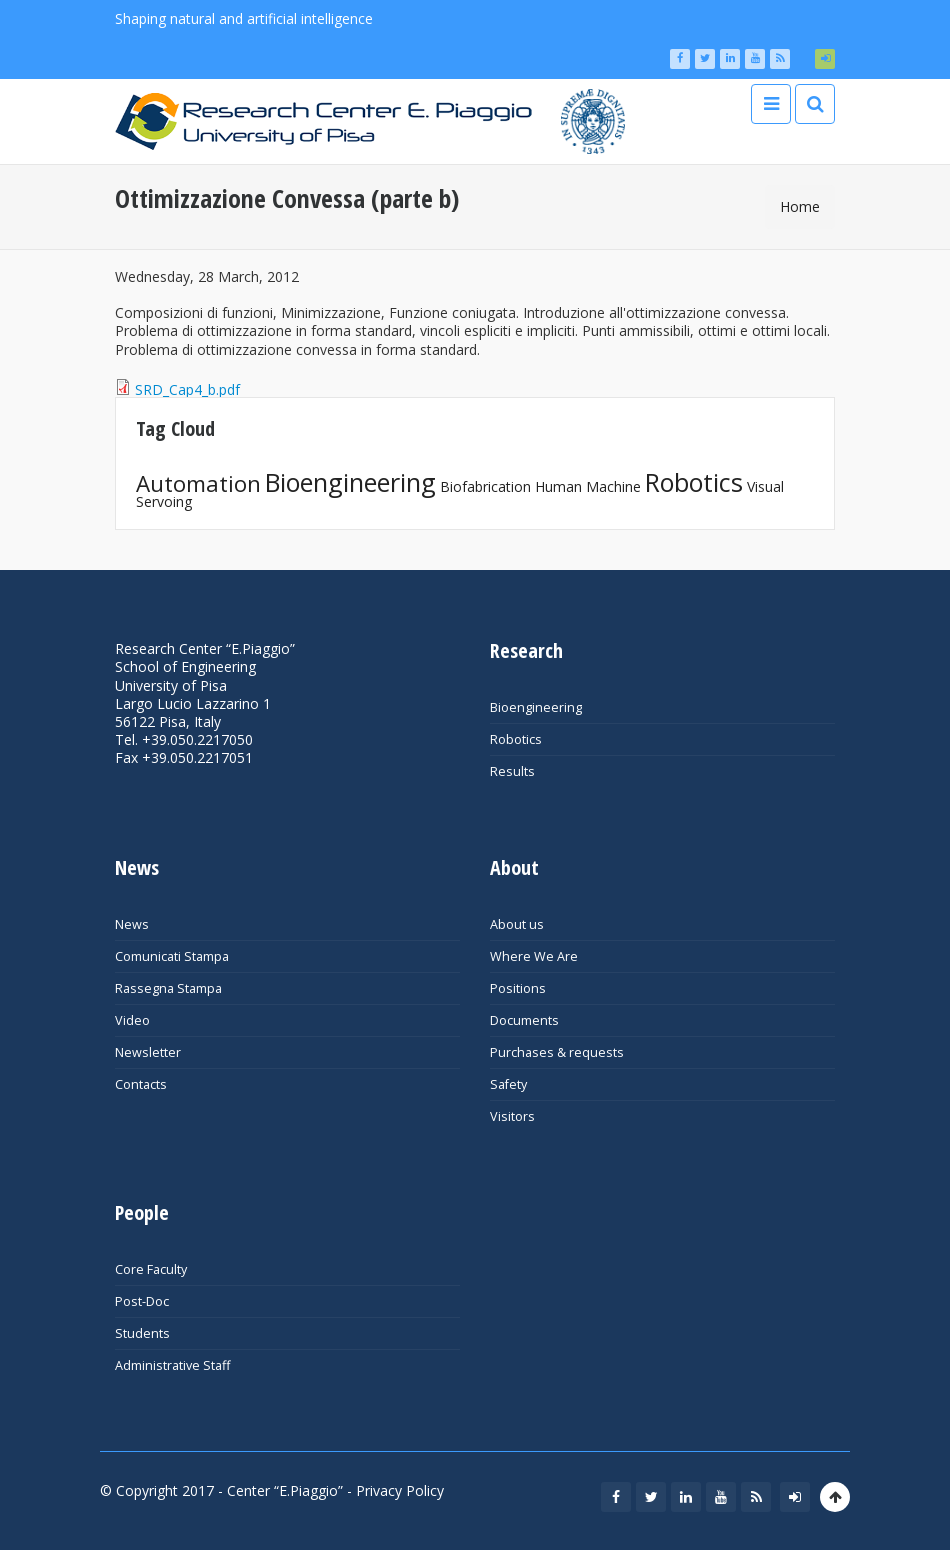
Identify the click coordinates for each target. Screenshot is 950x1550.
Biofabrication (485, 486)
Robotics (694, 482)
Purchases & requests (557, 1052)
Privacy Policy (400, 1490)
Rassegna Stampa (168, 988)
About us (517, 924)
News (132, 924)
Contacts (141, 1084)
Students (142, 1333)
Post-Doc (142, 1301)
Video (132, 1020)
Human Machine (588, 486)
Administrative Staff (172, 1365)
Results (512, 771)
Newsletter (148, 1052)
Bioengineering (350, 482)
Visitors (512, 1116)
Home (800, 206)
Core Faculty (151, 1269)
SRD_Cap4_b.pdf (187, 389)
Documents (524, 1020)
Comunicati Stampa (172, 956)
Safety (508, 1084)
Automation (198, 483)
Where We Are (534, 956)
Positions (518, 988)
